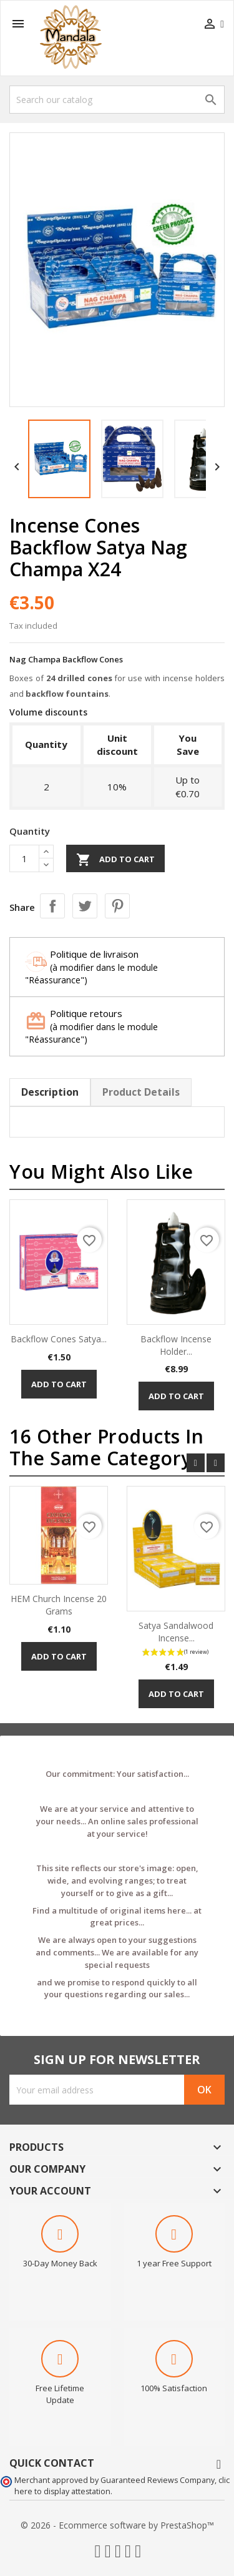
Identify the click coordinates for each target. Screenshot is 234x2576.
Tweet (84, 905)
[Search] (117, 100)
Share (52, 905)
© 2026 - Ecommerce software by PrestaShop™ (117, 2525)
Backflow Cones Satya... (59, 1339)
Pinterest (117, 905)
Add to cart (115, 859)
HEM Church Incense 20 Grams (59, 1605)
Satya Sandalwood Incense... (176, 1632)
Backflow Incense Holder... (176, 1345)
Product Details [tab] (141, 1092)
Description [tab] (50, 1092)
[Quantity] (24, 858)
